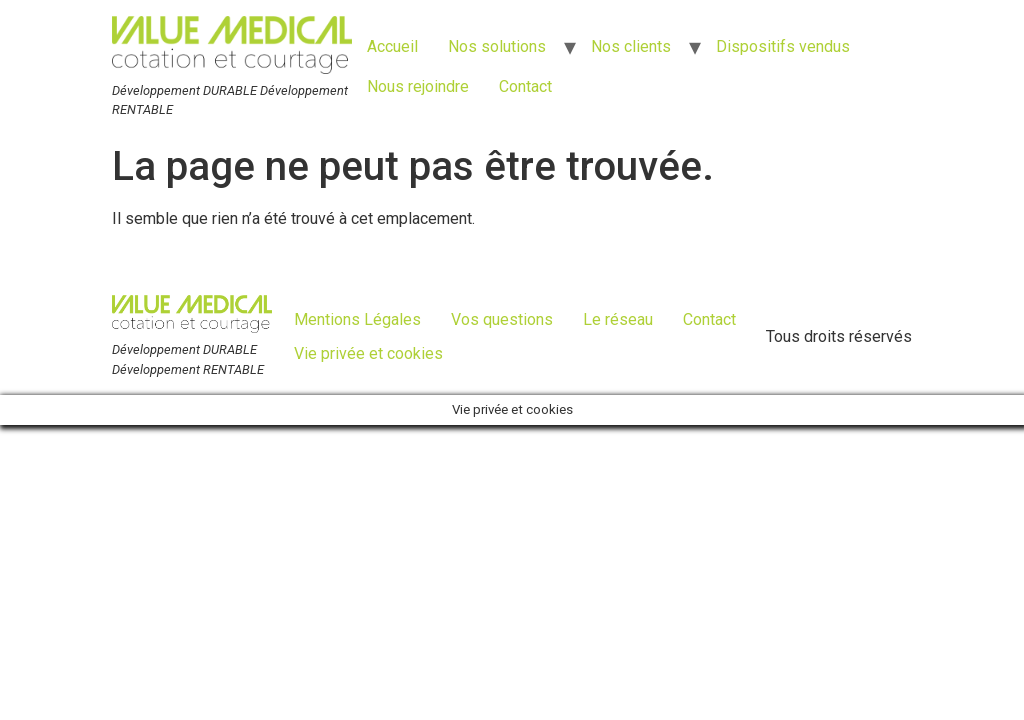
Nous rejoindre (418, 86)
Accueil (392, 46)
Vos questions (502, 319)
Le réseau (618, 319)
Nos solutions (497, 46)
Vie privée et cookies (368, 353)
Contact (525, 86)
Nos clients (631, 46)
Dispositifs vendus (783, 46)
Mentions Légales (357, 319)
